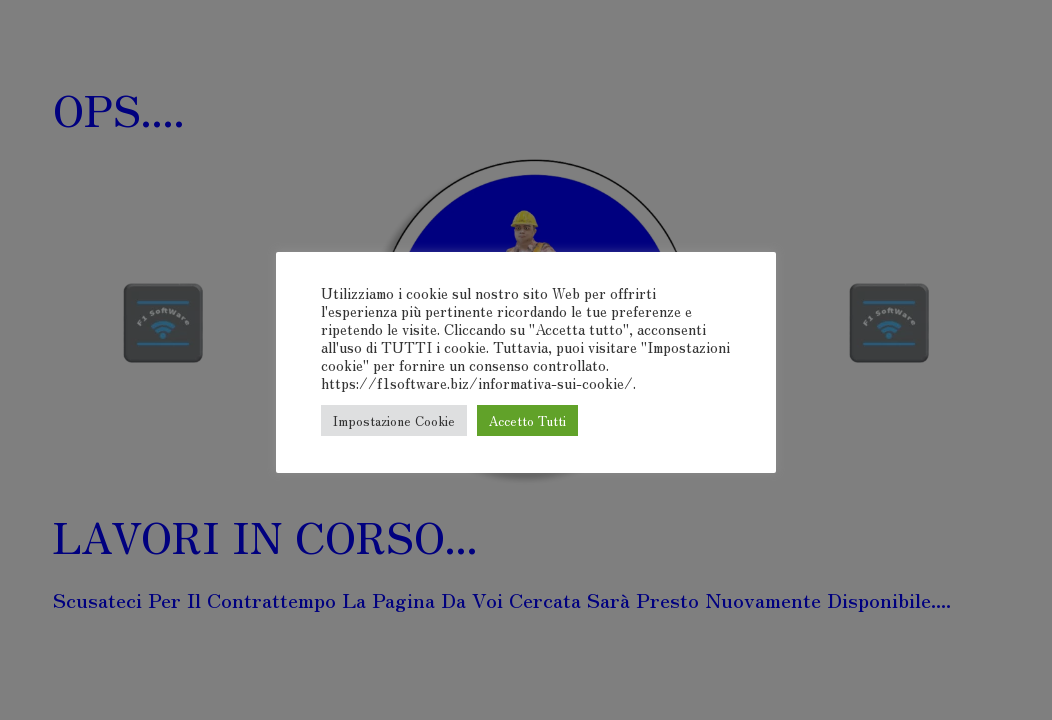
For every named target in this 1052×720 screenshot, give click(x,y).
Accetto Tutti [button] (527, 420)
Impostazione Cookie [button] (394, 420)
